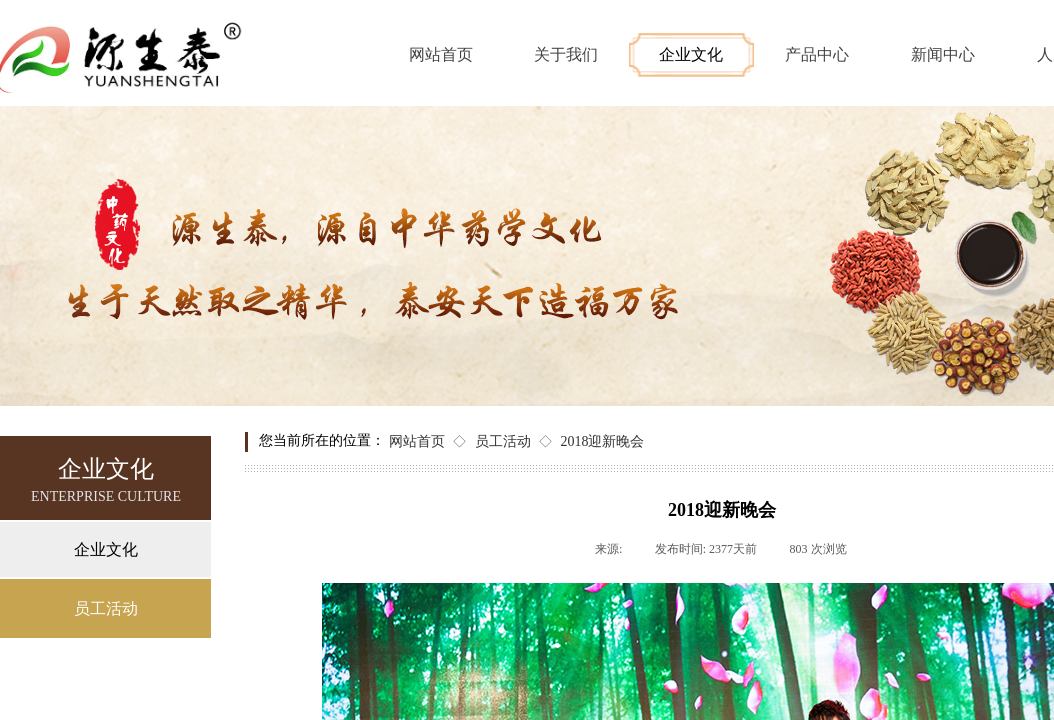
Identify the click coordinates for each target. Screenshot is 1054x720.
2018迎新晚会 (602, 441)
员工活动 (503, 441)
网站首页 (417, 441)
